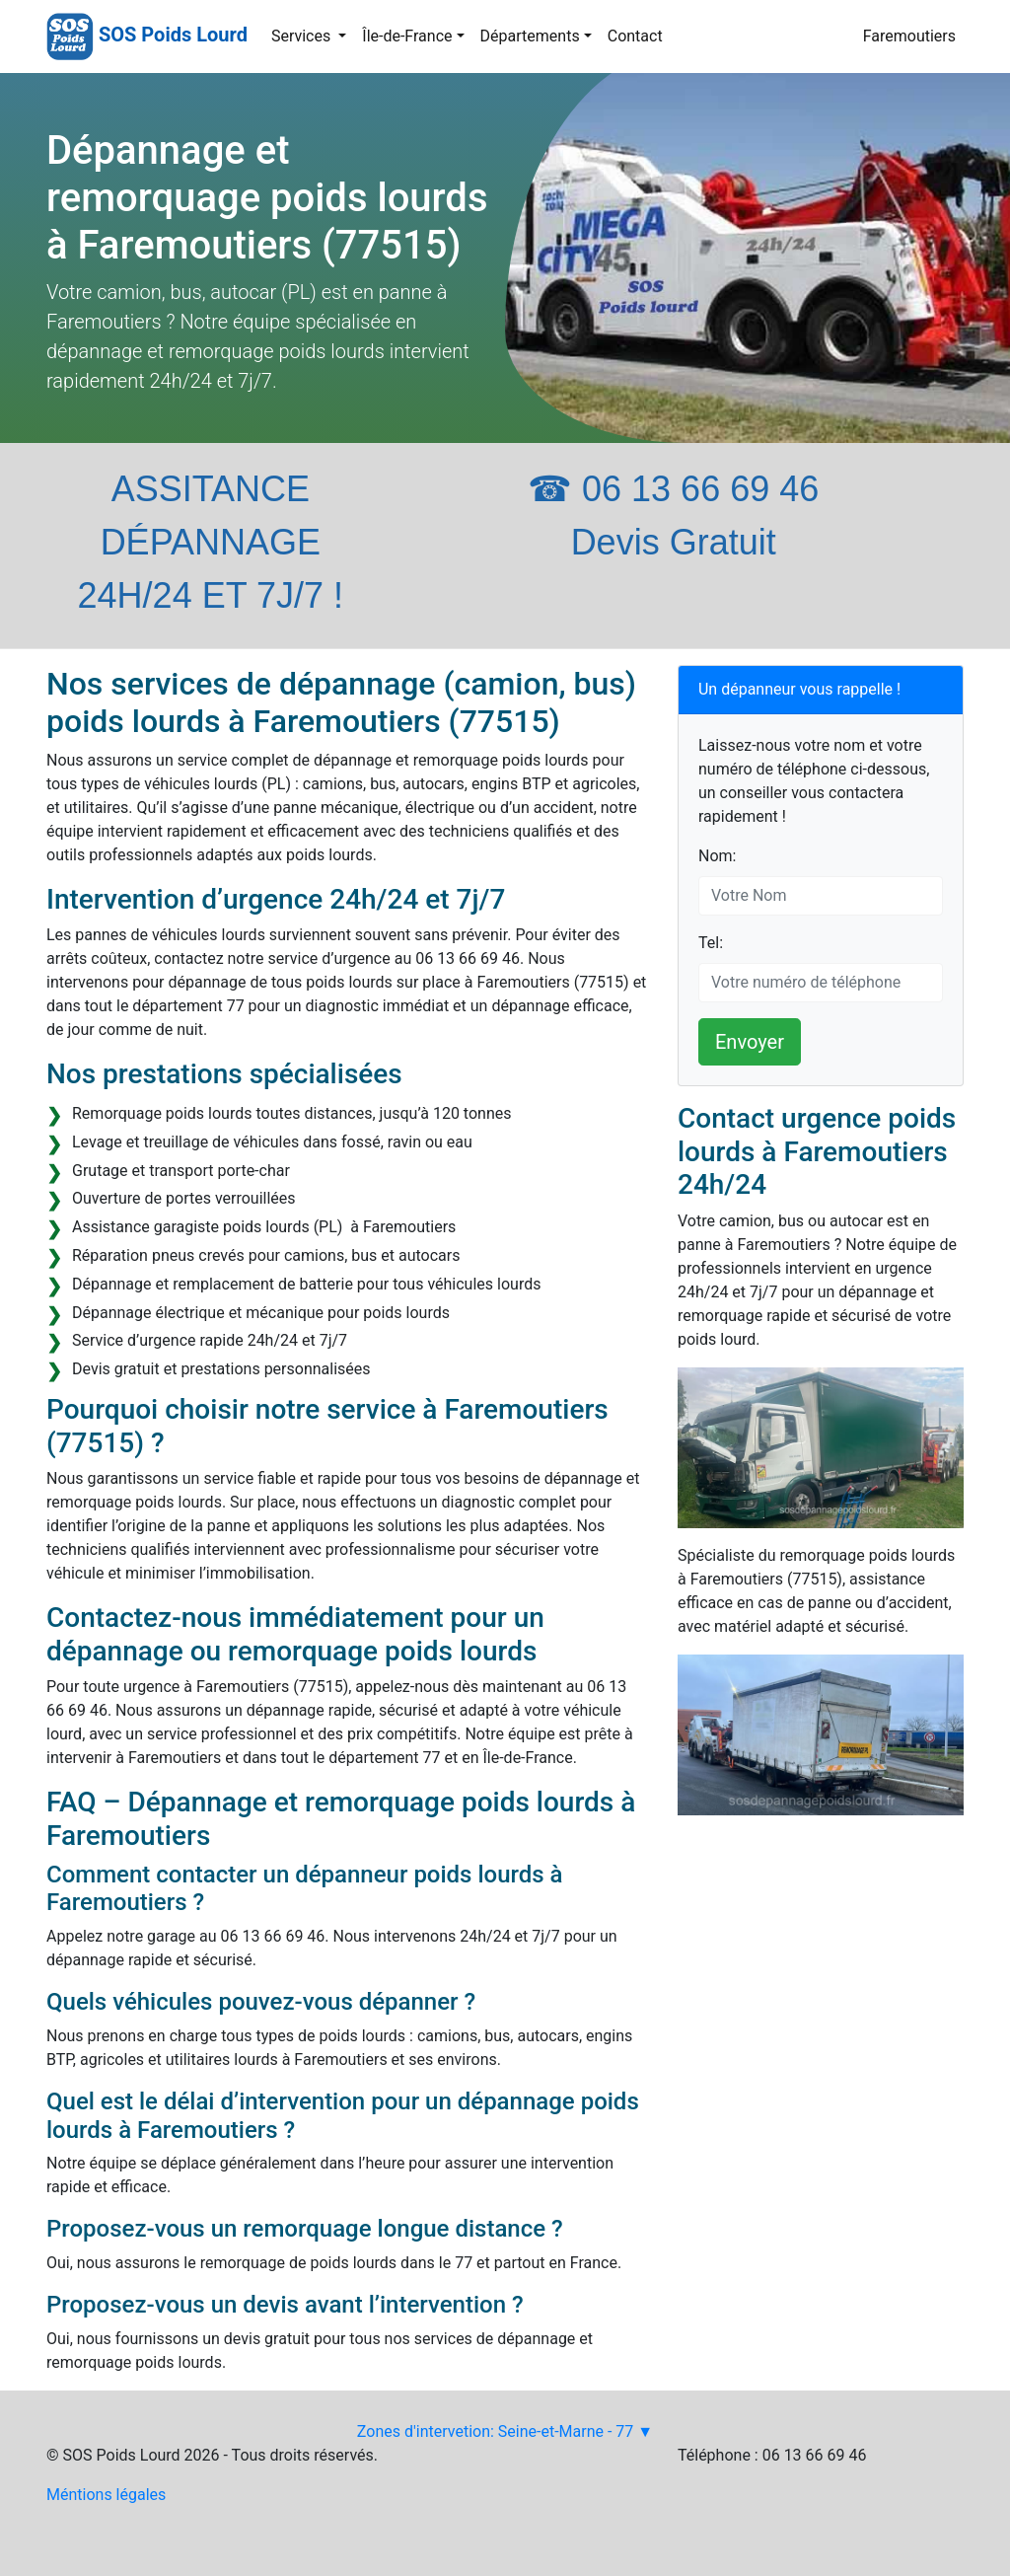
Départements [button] (530, 36)
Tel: (710, 942)
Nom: (717, 855)
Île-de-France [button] (407, 36)
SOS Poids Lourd (173, 34)
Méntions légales (106, 2494)
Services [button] (302, 36)
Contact (635, 36)
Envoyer (749, 1042)
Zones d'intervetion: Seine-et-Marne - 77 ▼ (505, 2431)
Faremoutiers (909, 36)
